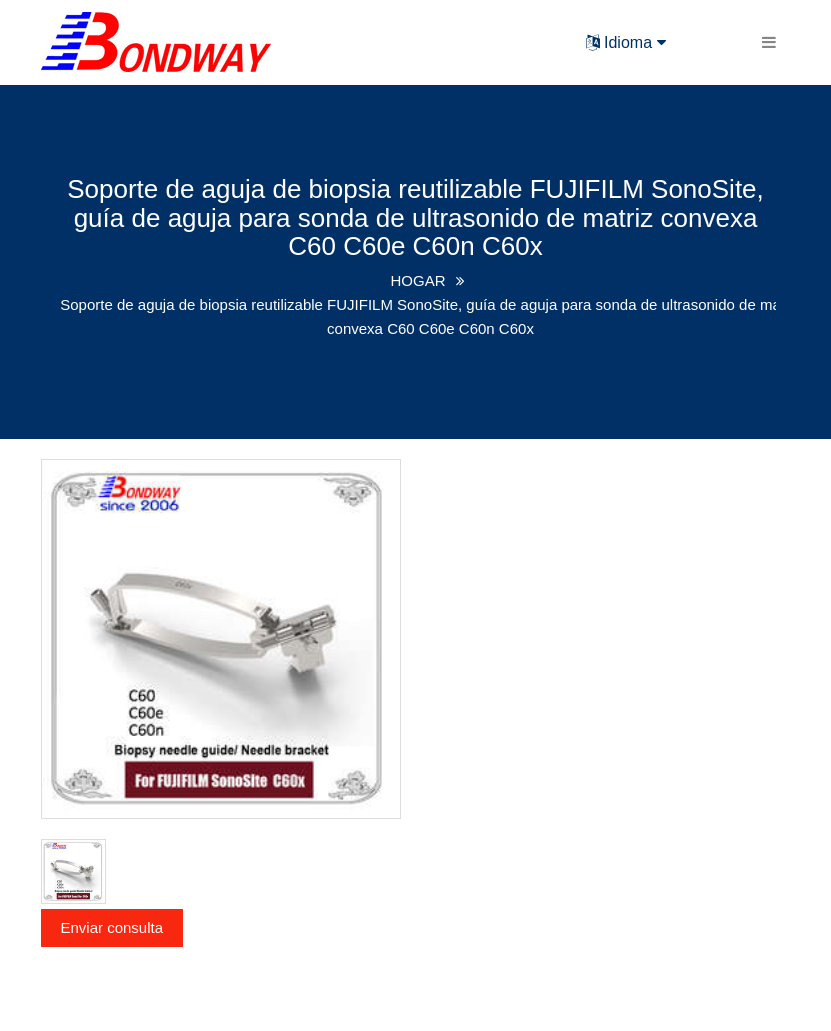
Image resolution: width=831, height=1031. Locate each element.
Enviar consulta (112, 927)
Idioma (626, 42)
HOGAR (417, 280)
